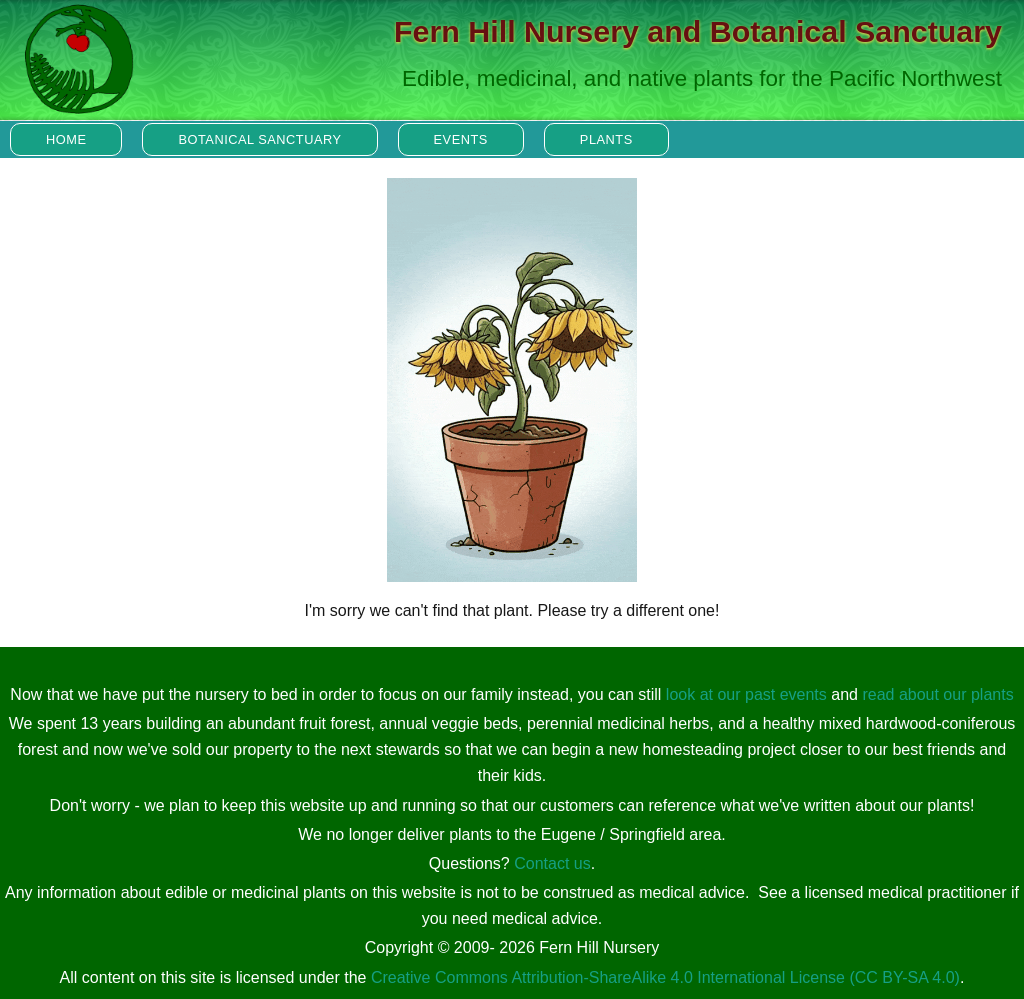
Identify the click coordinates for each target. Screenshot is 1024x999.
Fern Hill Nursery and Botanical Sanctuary (698, 31)
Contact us (552, 863)
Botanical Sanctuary (259, 139)
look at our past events (746, 694)
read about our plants (937, 694)
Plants (606, 139)
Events (461, 139)
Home (66, 139)
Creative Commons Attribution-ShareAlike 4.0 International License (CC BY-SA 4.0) (665, 977)
